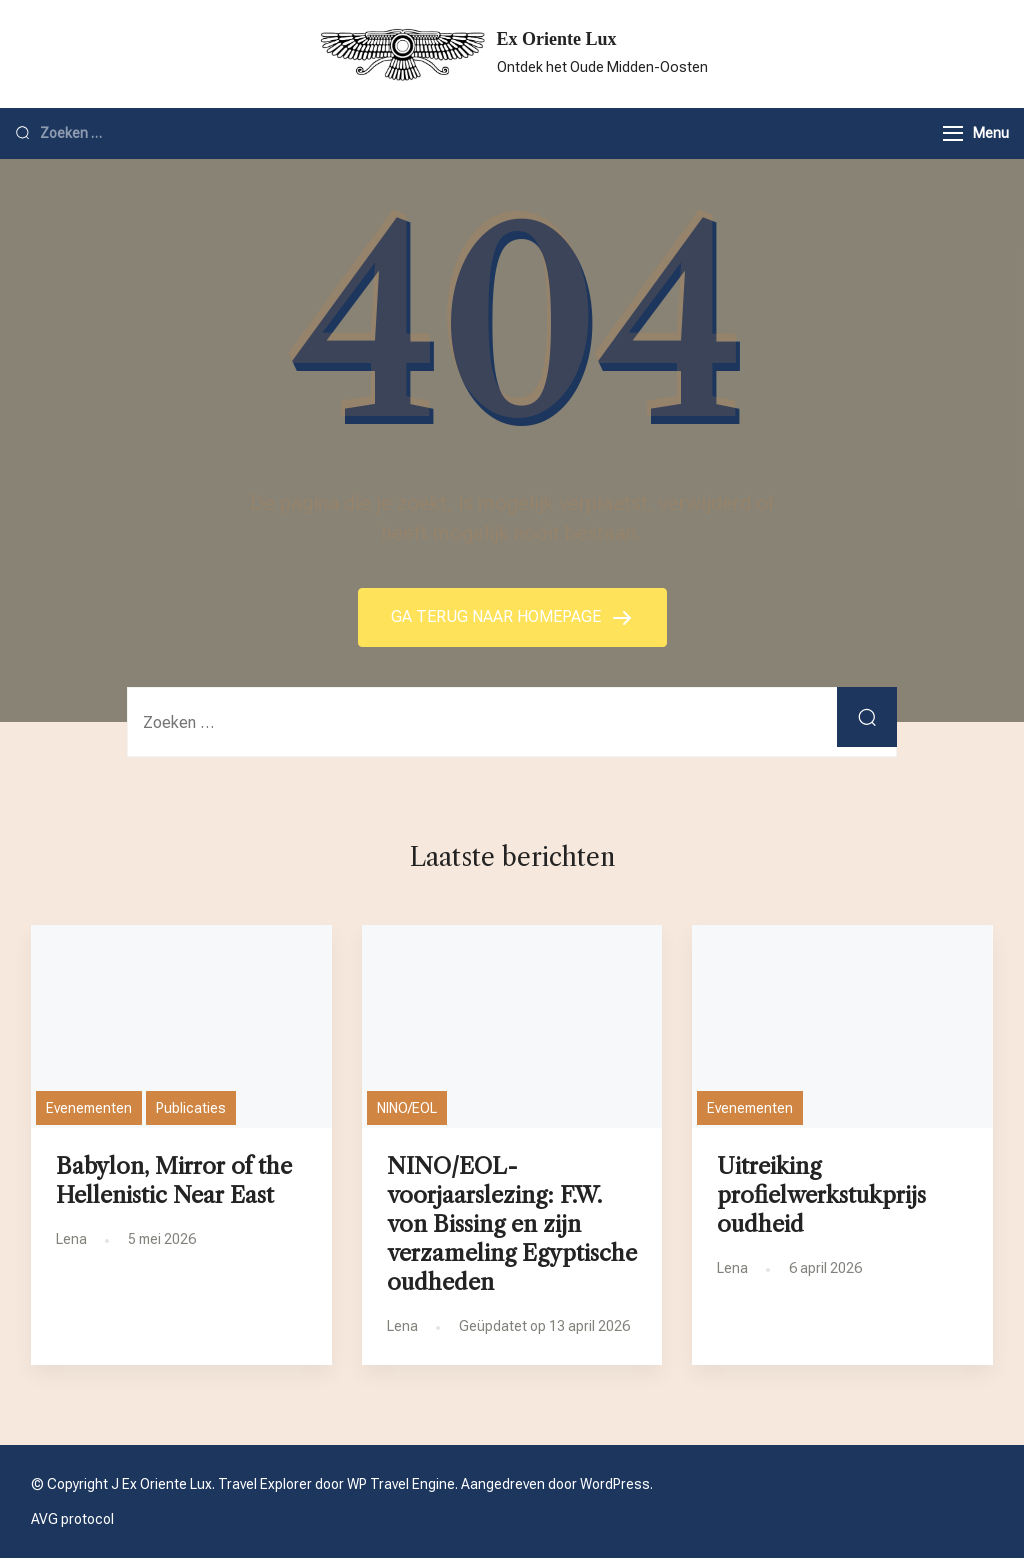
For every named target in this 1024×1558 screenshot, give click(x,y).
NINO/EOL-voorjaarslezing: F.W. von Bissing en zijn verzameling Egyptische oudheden (512, 1224)
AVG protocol (72, 1519)
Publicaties (191, 1108)
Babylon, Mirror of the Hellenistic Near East (174, 1180)
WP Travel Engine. (402, 1484)
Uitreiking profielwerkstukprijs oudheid (821, 1195)
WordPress (615, 1484)
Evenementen (89, 1108)
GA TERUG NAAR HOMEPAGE (498, 616)
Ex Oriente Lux (557, 39)
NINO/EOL (407, 1108)
